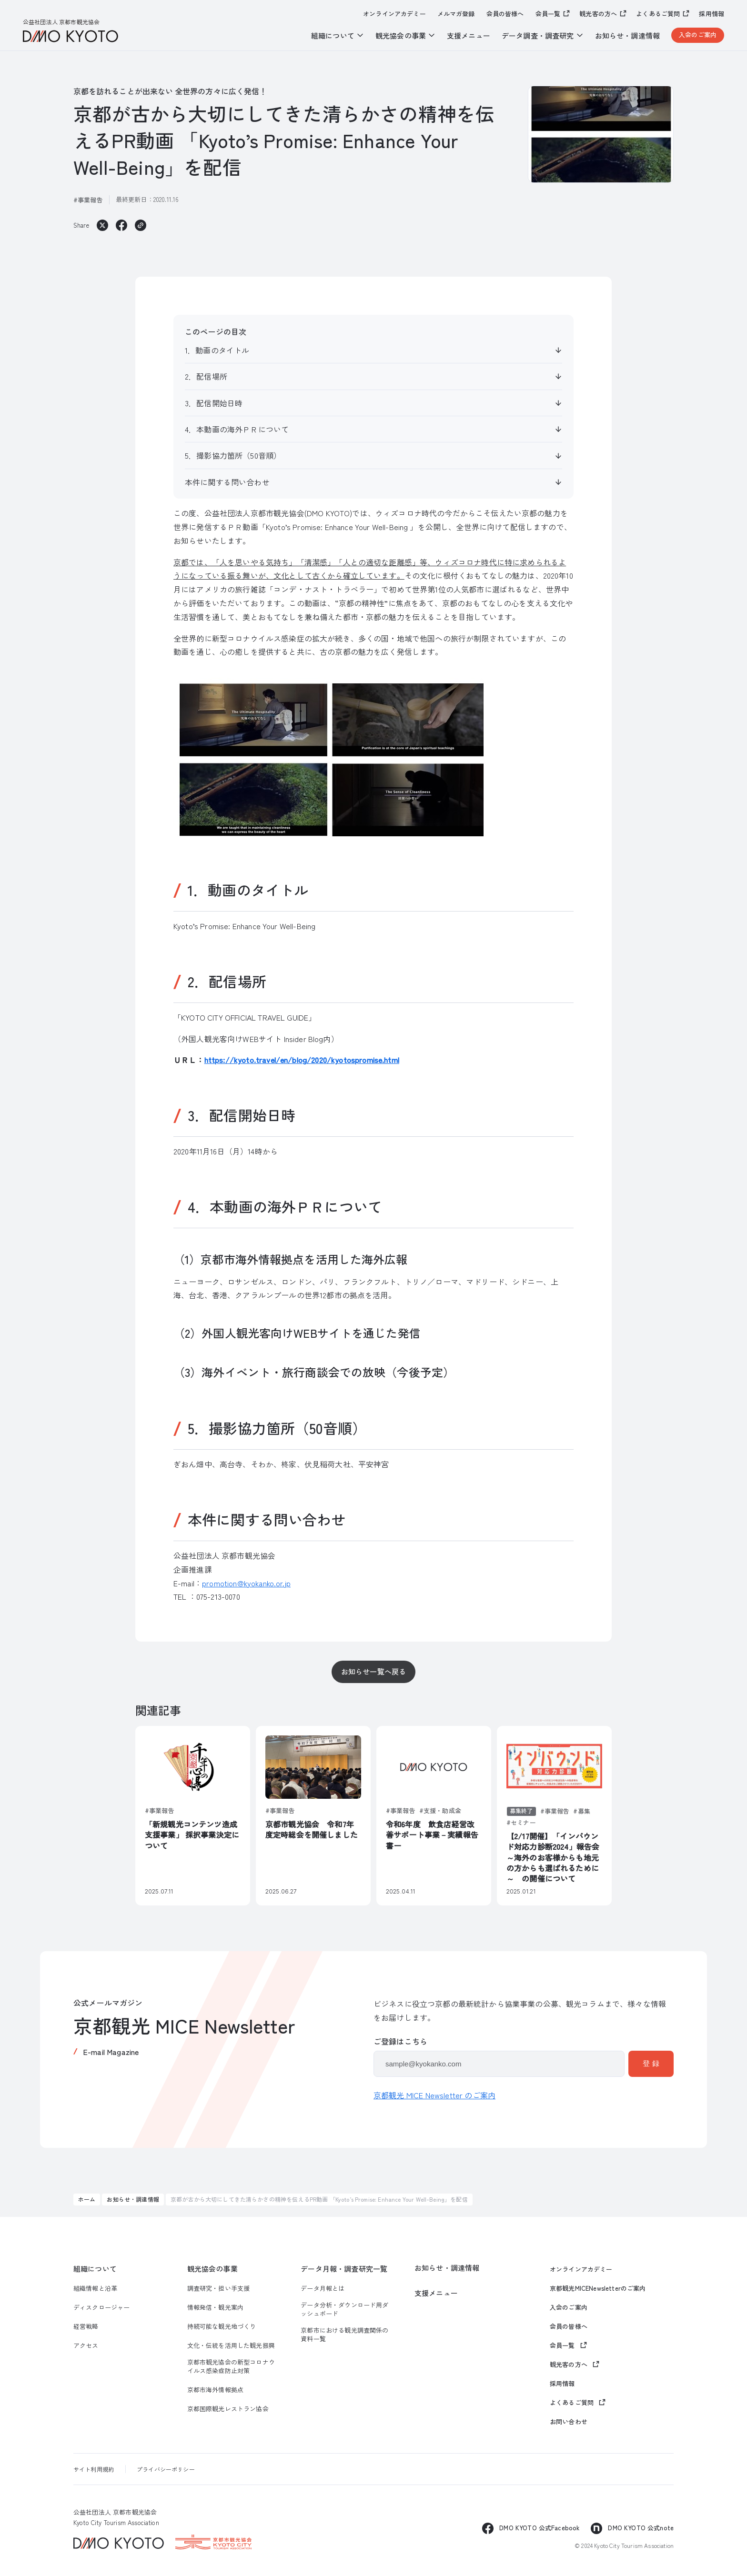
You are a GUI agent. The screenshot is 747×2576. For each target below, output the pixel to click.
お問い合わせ (568, 2421)
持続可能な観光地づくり (221, 2326)
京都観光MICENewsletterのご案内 (598, 2288)
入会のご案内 (698, 34)
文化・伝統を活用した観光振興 (231, 2345)
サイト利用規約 (93, 2469)
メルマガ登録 (456, 14)
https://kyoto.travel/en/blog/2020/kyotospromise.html (301, 1059)
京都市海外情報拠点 (215, 2390)
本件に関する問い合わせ (227, 482)
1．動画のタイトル (217, 350)
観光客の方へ (598, 13)
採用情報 (711, 14)
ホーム (86, 2199)
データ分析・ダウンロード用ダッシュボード (344, 2309)
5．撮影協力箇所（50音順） (233, 455)
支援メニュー (468, 35)
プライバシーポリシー (166, 2469)
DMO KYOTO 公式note (641, 2527)
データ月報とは (322, 2288)
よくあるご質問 (658, 13)
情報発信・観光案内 (215, 2307)
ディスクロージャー (101, 2307)
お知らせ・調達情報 (627, 35)
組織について (95, 2269)
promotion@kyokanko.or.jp (246, 1583)
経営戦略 (86, 2326)
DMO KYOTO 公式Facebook (539, 2527)
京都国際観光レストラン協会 (228, 2409)
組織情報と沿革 (95, 2288)
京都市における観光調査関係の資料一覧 (344, 2334)
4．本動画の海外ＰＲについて (237, 429)
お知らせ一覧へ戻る (373, 1671)
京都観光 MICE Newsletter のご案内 (434, 2095)
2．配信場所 (206, 376)
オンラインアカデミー (394, 14)
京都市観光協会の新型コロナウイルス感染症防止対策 (231, 2366)
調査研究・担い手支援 (218, 2288)
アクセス (86, 2345)
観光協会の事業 (212, 2269)
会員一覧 (548, 13)
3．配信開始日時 (213, 403)
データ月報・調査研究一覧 (344, 2269)
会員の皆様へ (505, 14)
